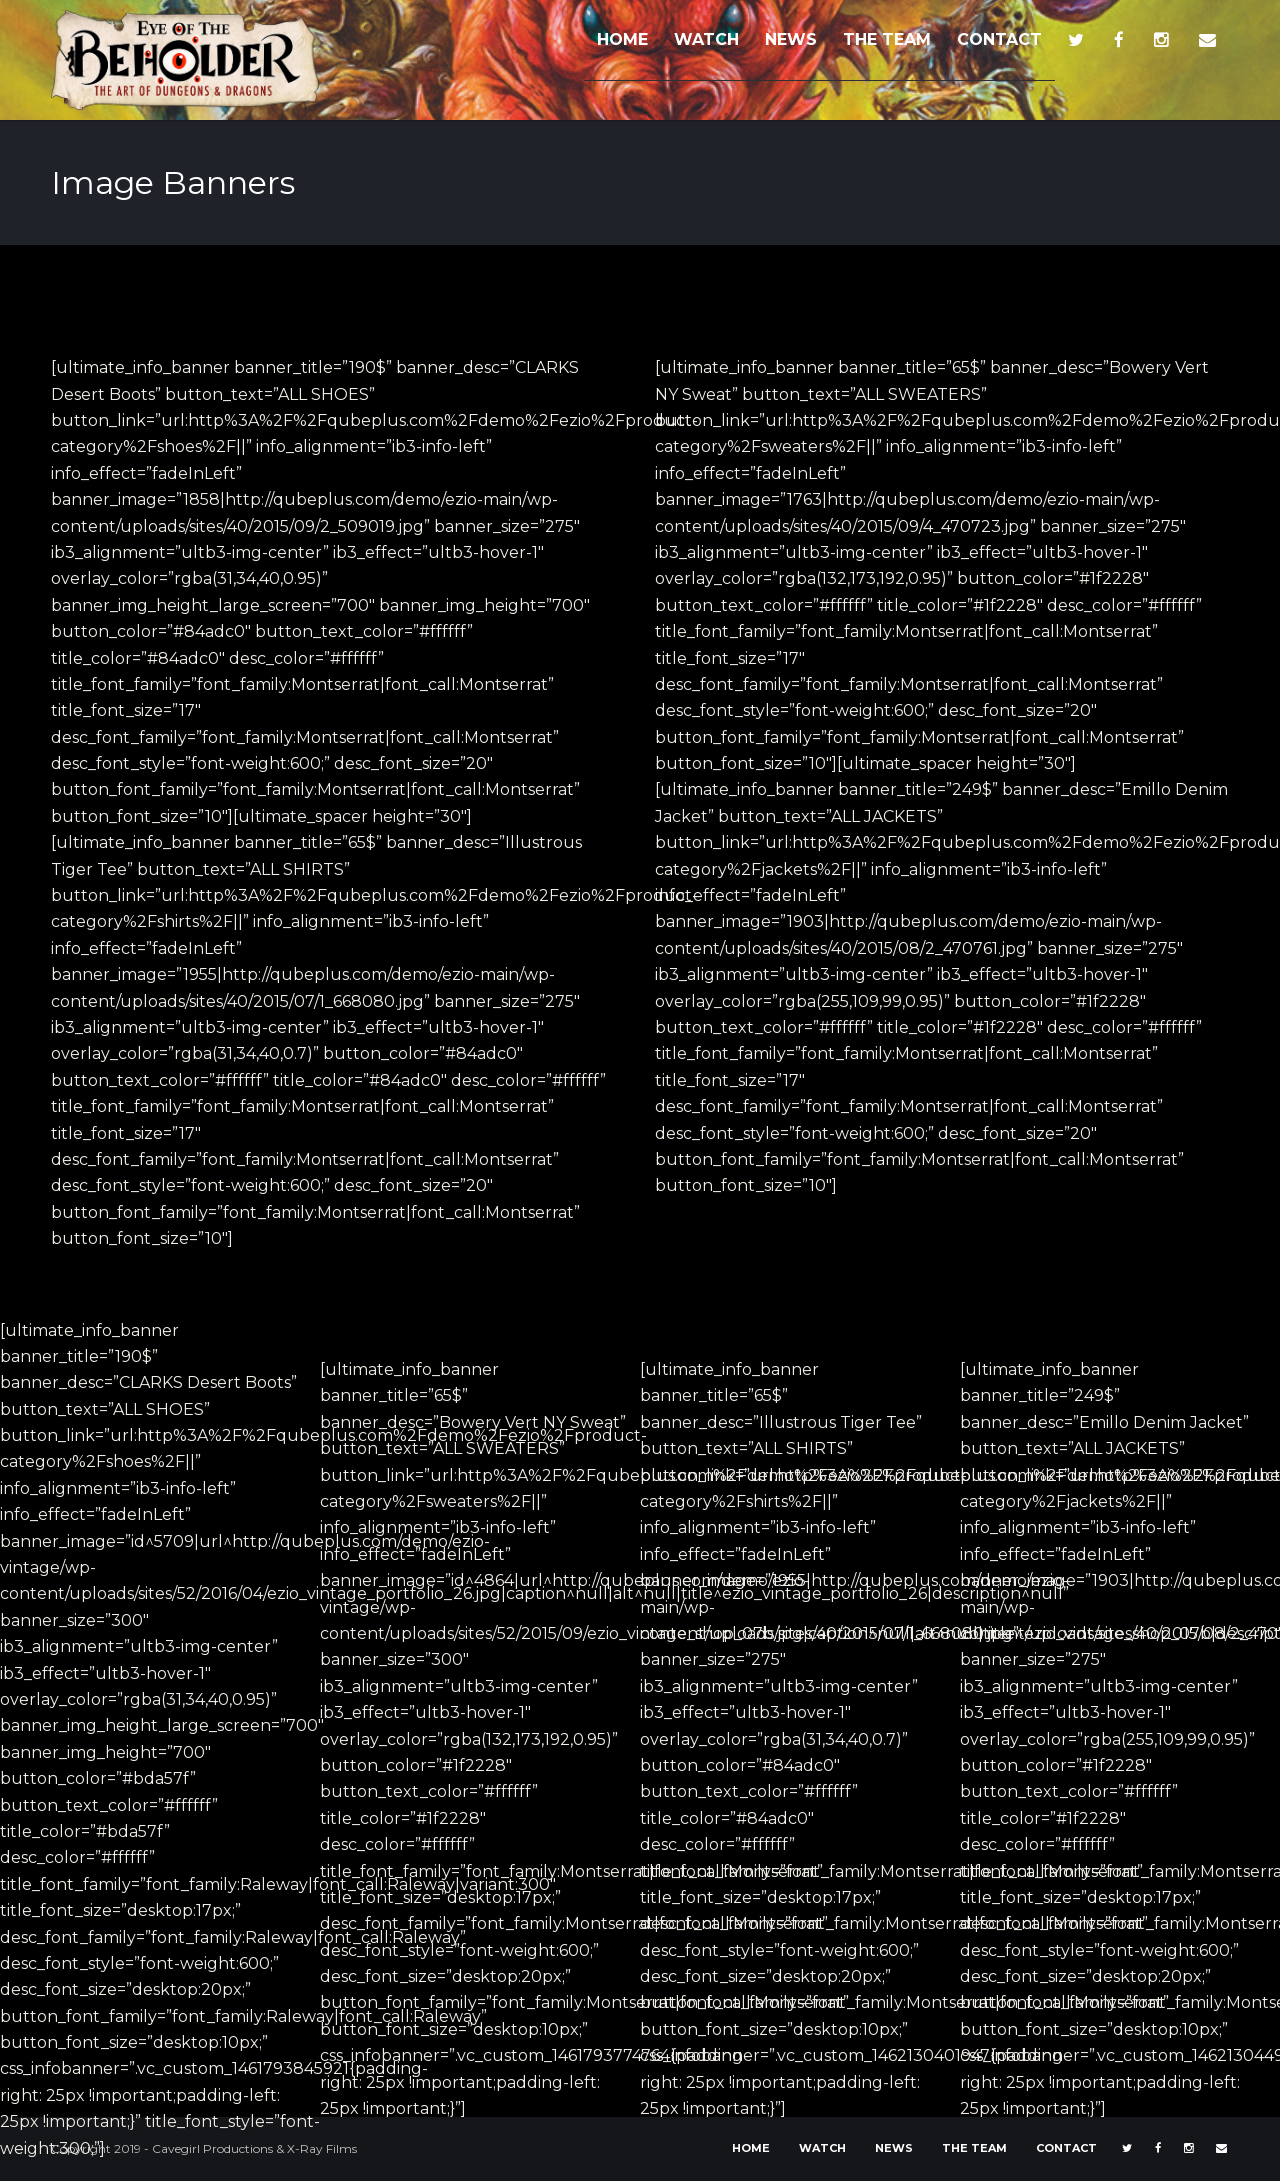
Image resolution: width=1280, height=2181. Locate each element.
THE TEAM (887, 39)
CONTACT (999, 39)
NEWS (791, 39)
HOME (622, 39)
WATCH (706, 39)
